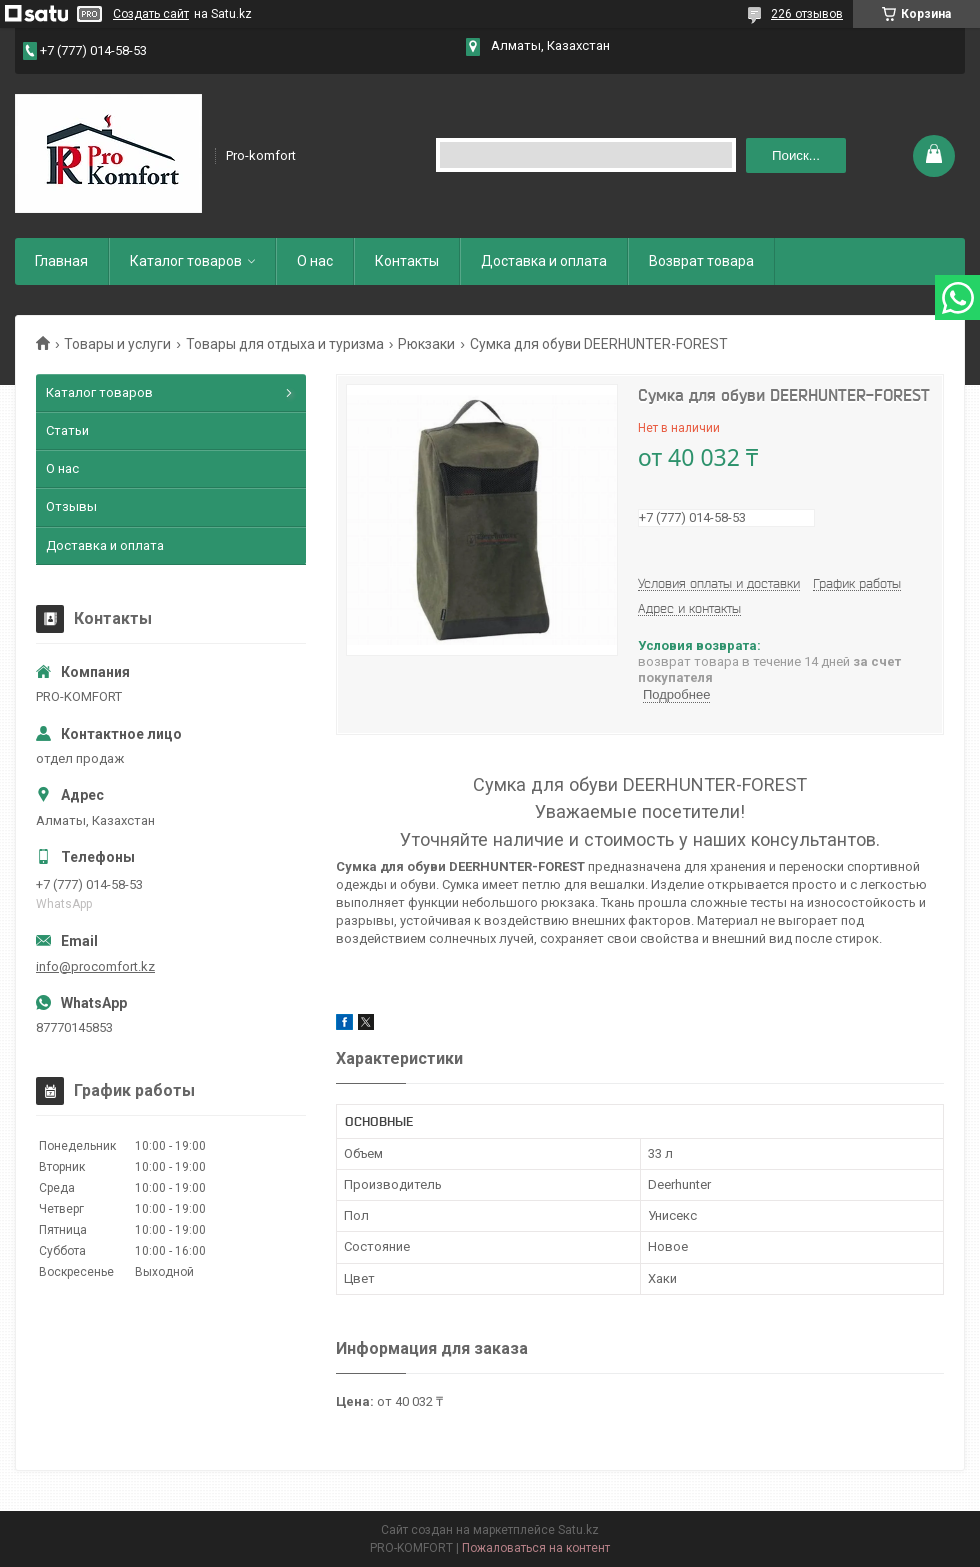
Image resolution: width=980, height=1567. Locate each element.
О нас (315, 261)
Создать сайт (151, 14)
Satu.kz (578, 1530)
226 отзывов (807, 14)
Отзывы (71, 506)
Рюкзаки (426, 344)
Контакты (407, 261)
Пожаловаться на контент (536, 1548)
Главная (61, 261)
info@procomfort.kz (95, 966)
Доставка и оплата (544, 261)
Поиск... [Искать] (796, 155)
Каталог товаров (186, 261)
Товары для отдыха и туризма (285, 344)
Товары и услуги (117, 344)
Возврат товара (701, 261)
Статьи (67, 430)
